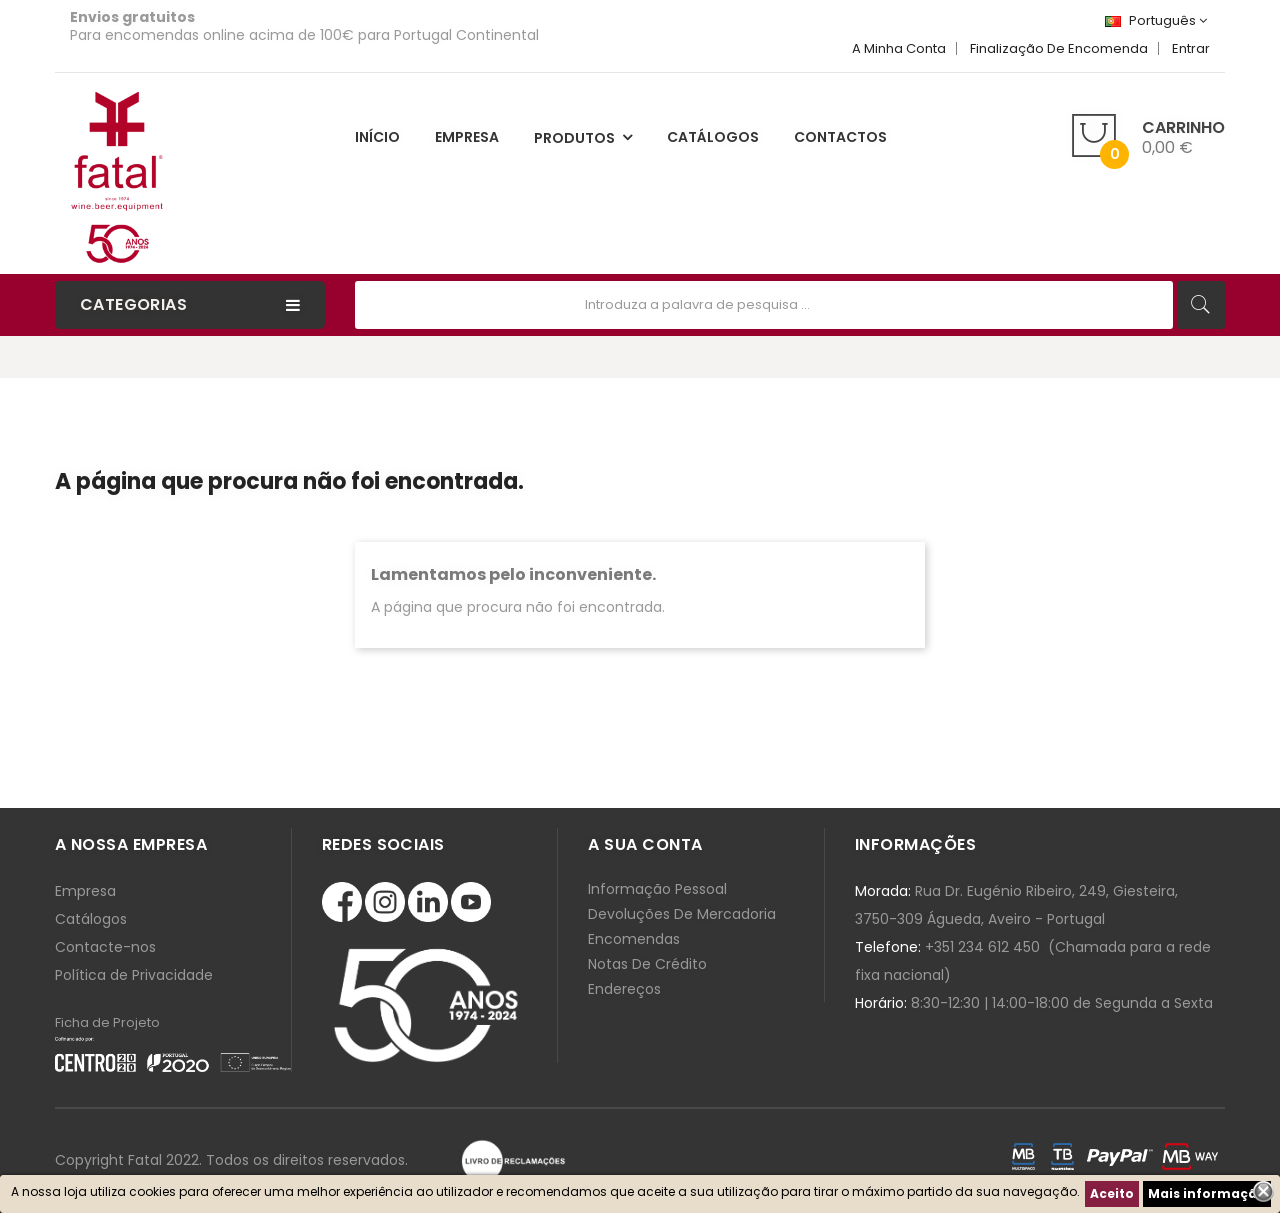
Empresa (85, 891)
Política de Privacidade (134, 975)
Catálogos (91, 919)
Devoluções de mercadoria (682, 914)
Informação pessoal (657, 889)
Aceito (1112, 1193)
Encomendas (634, 939)
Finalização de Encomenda (1059, 48)
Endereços (624, 989)
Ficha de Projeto (107, 1022)
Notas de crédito (647, 964)
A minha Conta (899, 48)
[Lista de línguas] (1156, 20)
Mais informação (1207, 1193)
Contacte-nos (105, 947)
